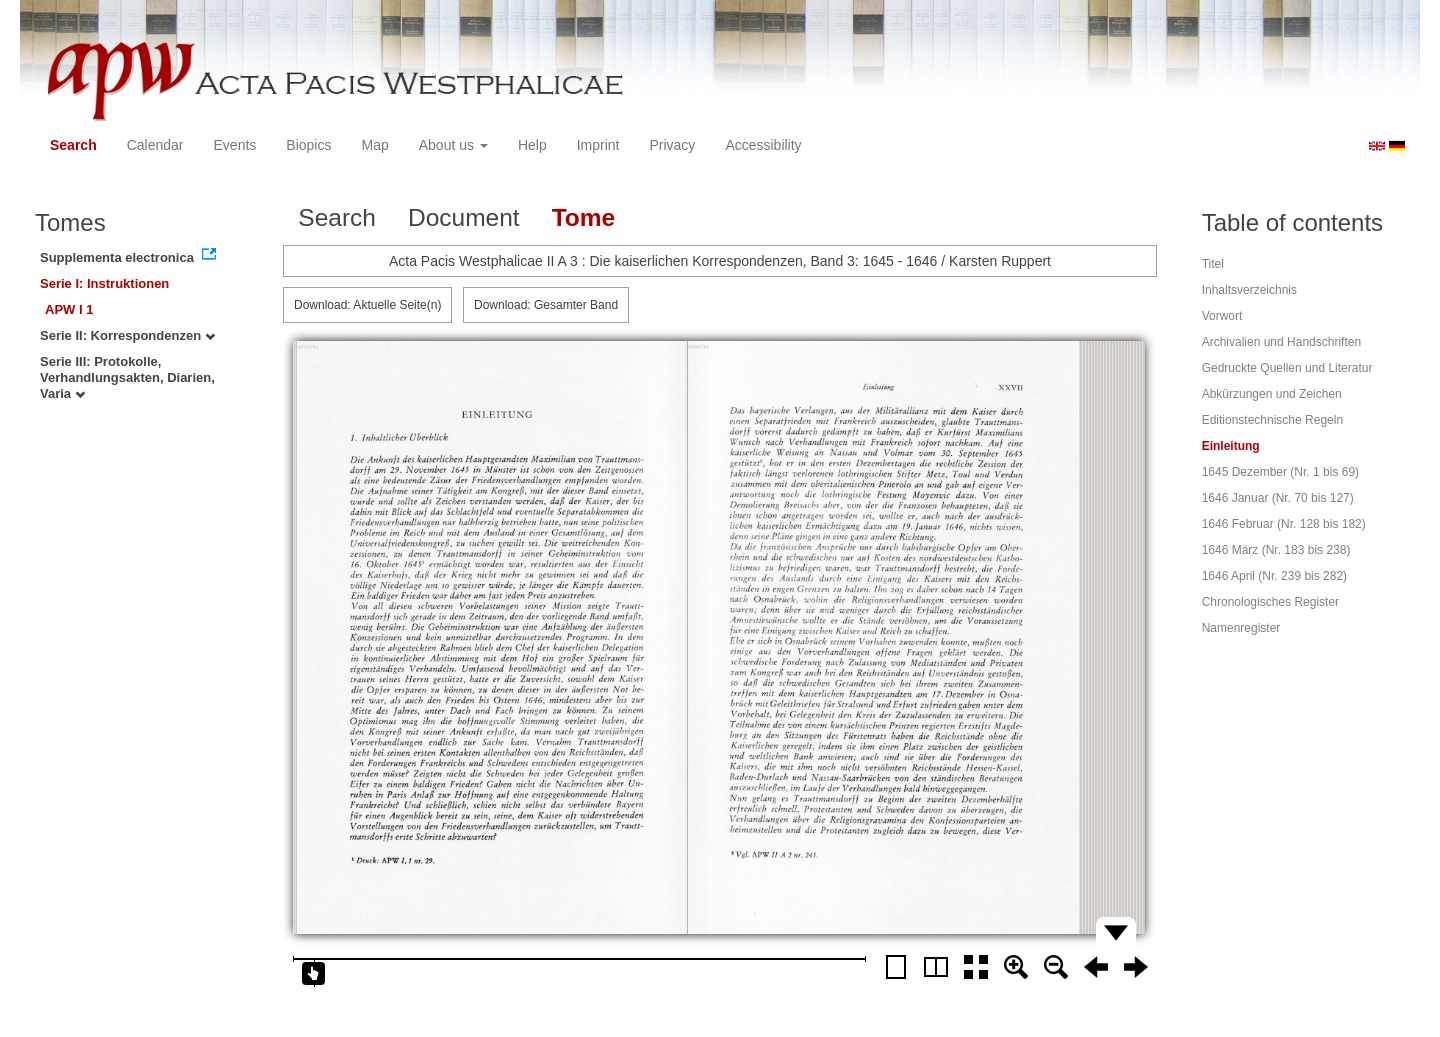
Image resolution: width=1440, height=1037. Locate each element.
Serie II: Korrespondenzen (127, 335)
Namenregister (1241, 628)
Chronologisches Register (1270, 602)
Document (464, 217)
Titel (1213, 264)
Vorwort (1222, 316)
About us (453, 145)
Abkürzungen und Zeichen (1272, 394)
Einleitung (1231, 446)
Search (73, 145)
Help (532, 145)
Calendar (155, 145)
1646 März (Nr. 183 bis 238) (1276, 550)
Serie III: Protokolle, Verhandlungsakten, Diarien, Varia (127, 377)
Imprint (598, 145)
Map (374, 145)
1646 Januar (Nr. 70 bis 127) (1278, 498)
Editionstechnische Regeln (1272, 420)
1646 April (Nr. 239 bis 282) (1274, 576)
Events (235, 145)
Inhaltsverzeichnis (1249, 290)
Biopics (308, 145)
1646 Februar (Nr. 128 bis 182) (1284, 524)
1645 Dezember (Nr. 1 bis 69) (1280, 472)
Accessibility (763, 145)
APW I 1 (69, 309)
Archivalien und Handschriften (1281, 342)
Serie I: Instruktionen (104, 283)
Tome (584, 217)
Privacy (672, 145)
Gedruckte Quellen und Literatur (1287, 368)
